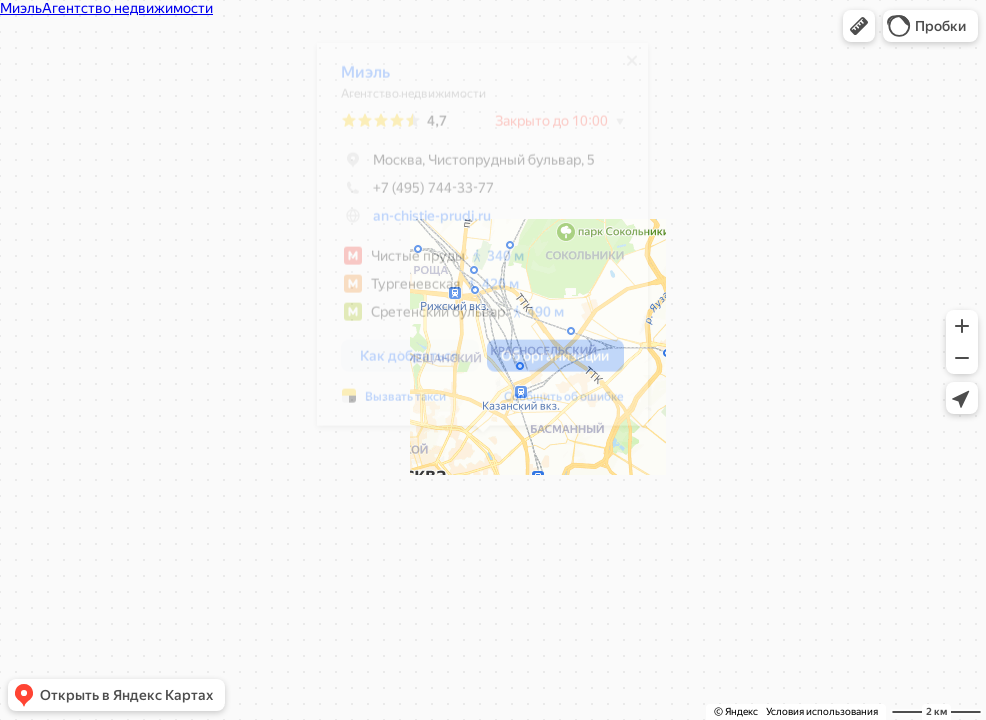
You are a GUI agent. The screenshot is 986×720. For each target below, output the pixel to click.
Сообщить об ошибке (564, 404)
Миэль (365, 79)
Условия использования (822, 711)
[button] (859, 26)
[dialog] (482, 241)
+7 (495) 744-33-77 (417, 195)
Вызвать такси (405, 404)
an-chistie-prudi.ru (432, 223)
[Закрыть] (632, 68)
